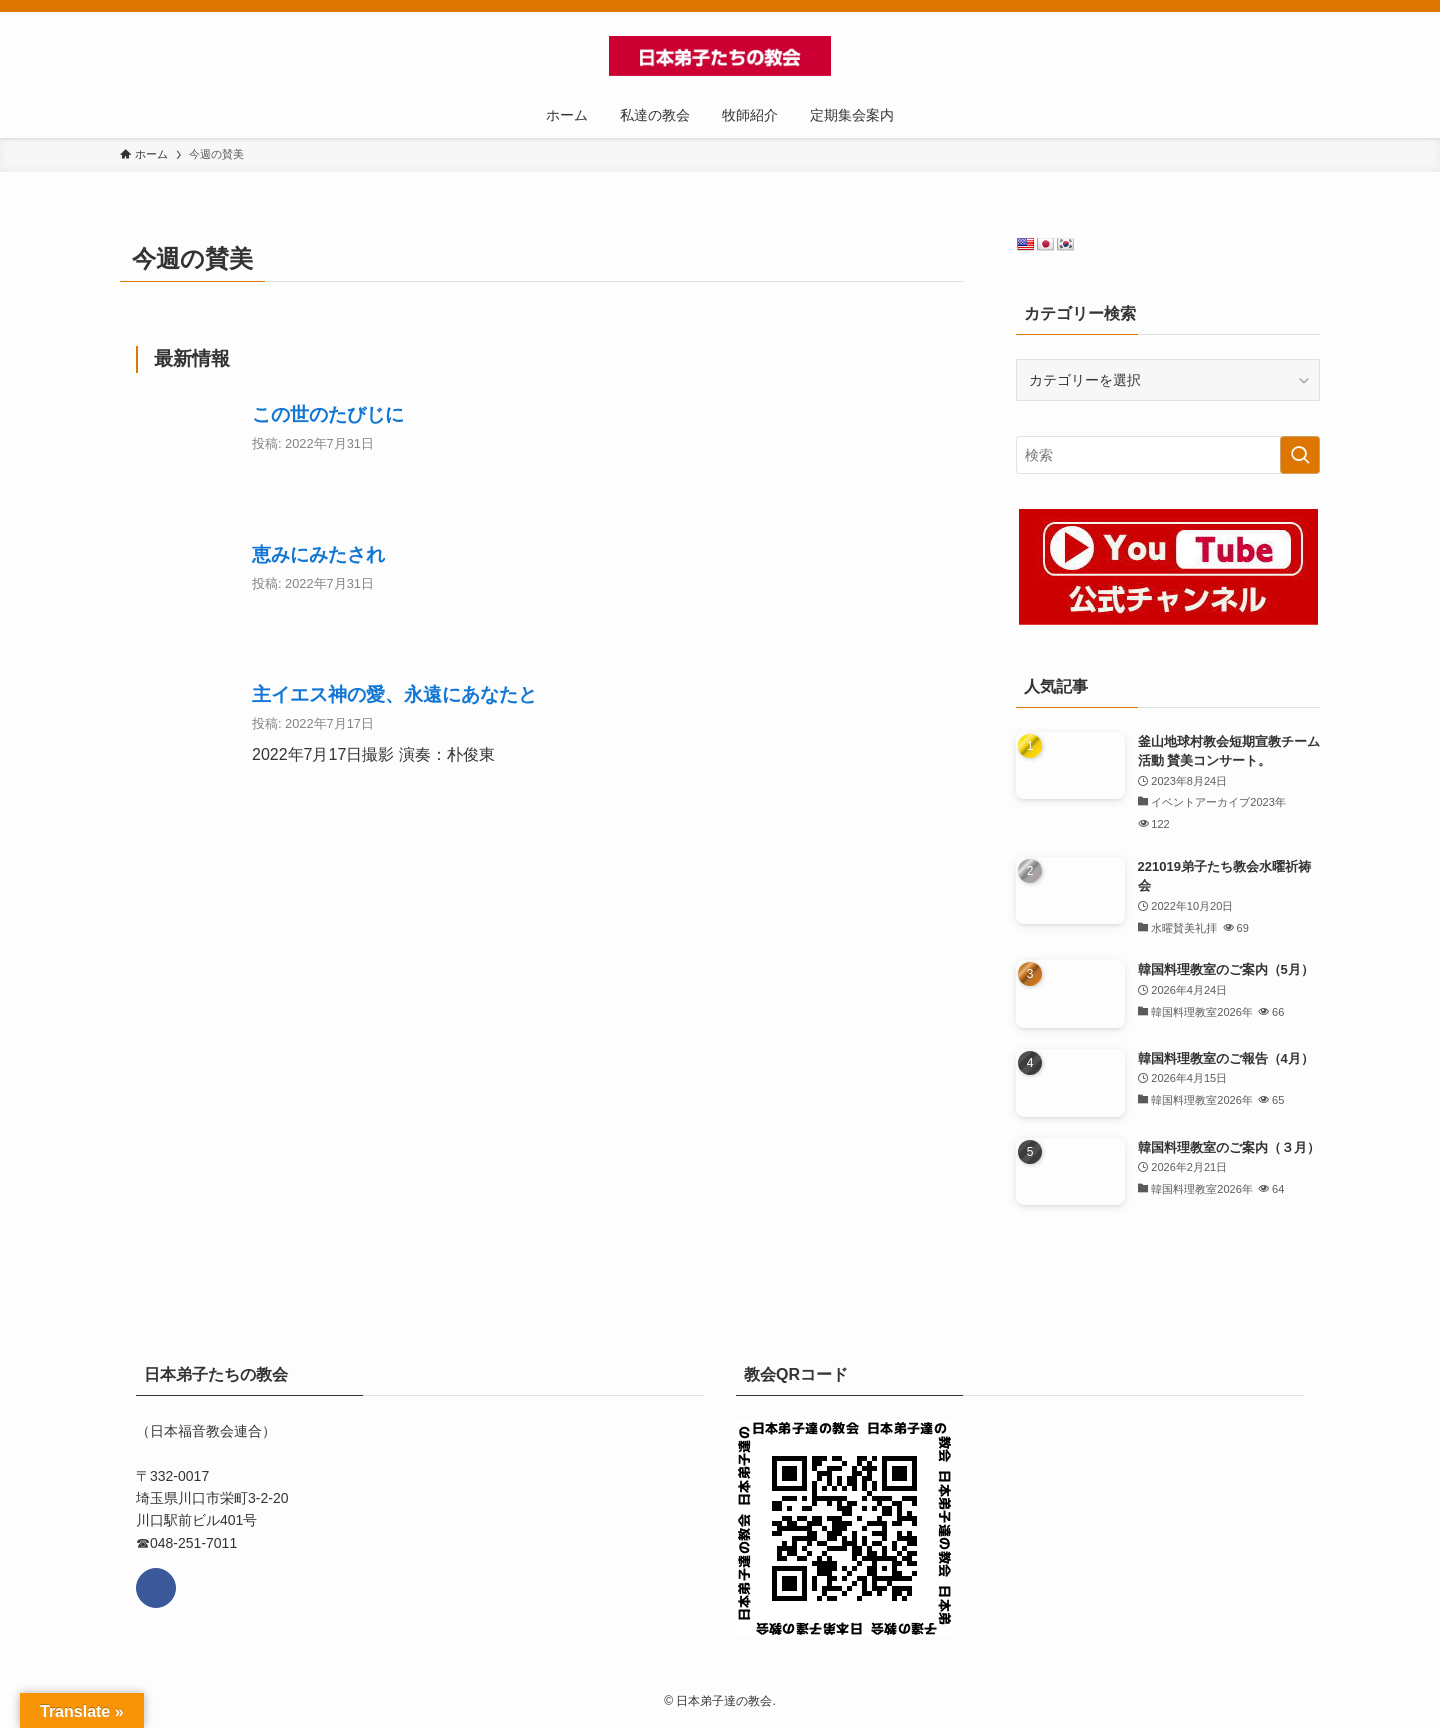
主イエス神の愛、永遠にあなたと (394, 694)
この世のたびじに (328, 414)
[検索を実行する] (1300, 455)
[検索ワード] (1168, 455)
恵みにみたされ (318, 554)
